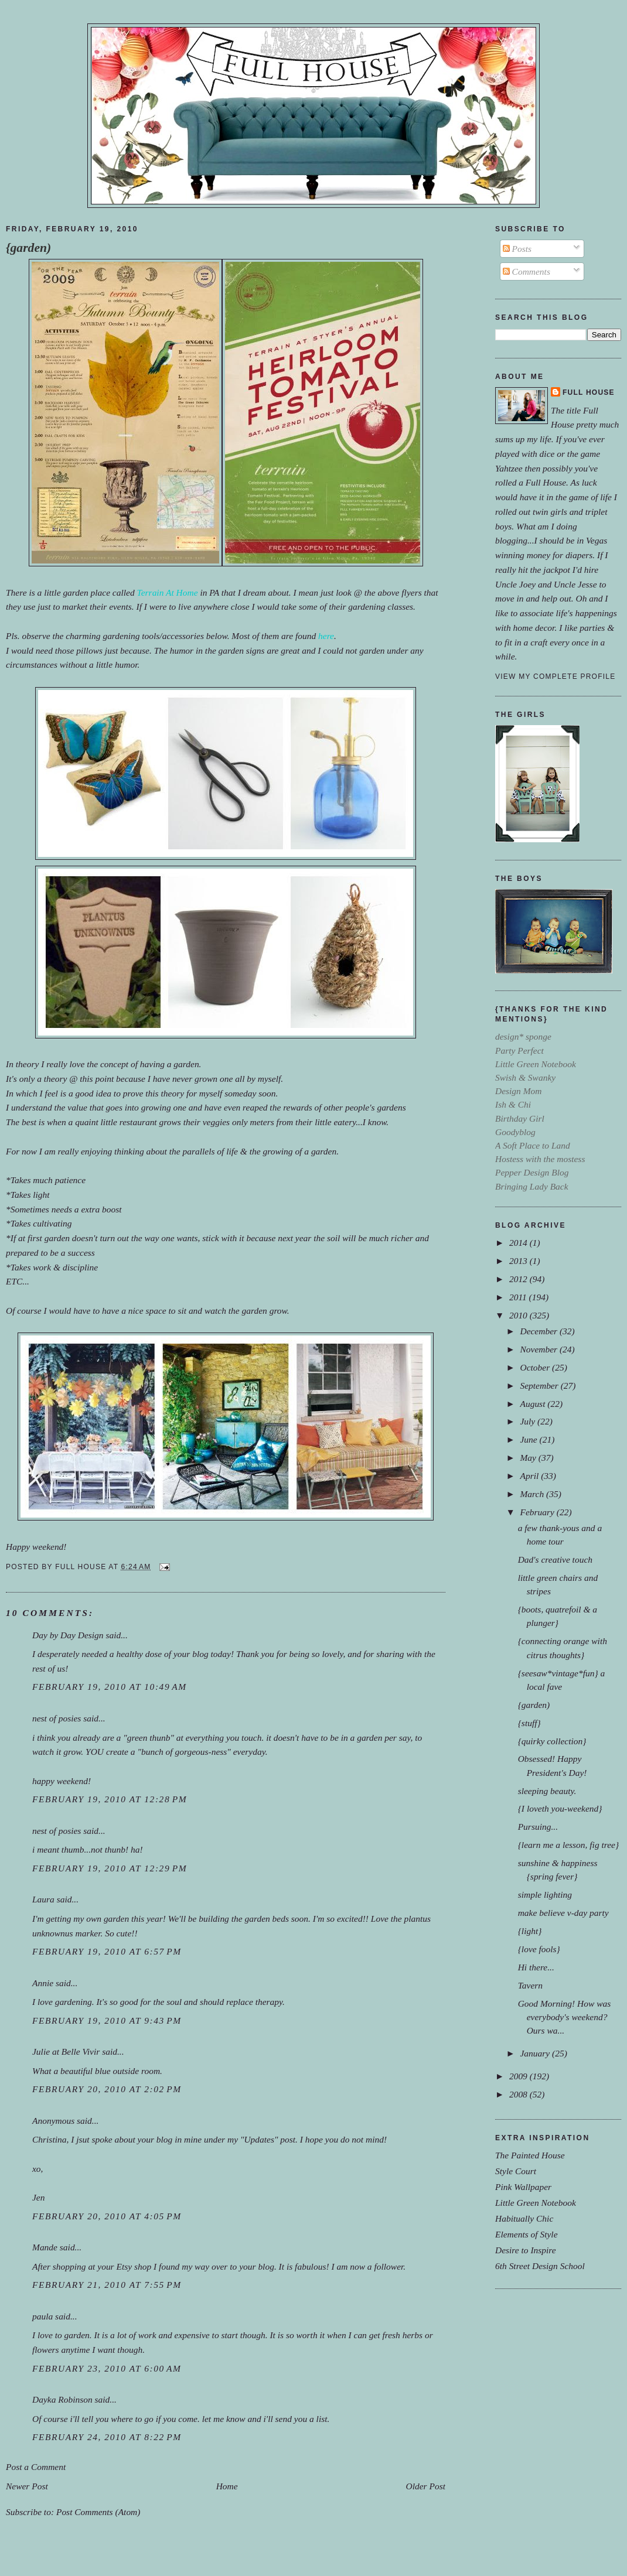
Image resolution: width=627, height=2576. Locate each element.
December (539, 1331)
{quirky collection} (552, 1741)
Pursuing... (538, 1827)
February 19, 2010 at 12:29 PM (109, 1868)
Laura (43, 1899)
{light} (530, 1931)
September (540, 1386)
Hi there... (536, 1967)
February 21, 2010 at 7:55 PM (107, 2285)
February (538, 1512)
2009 (519, 2076)
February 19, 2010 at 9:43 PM (107, 2020)
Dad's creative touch (555, 1559)
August (533, 1404)
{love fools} (539, 1949)
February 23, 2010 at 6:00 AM (107, 2368)
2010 (519, 1315)
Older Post (425, 2486)
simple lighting (545, 1894)
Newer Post (27, 2486)
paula (42, 2316)
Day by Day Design (68, 1635)
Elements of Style (526, 2234)
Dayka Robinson (62, 2399)
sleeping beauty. (547, 1791)
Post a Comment (36, 2467)
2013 (519, 1261)
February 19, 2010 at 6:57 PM (107, 1951)
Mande (44, 2247)
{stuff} (529, 1723)
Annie (42, 1983)
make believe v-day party (563, 1913)
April (530, 1476)
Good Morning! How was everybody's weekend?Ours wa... (564, 2016)
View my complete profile (555, 676)
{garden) (28, 248)
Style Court (515, 2171)
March (533, 1494)
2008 (519, 2094)
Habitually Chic (524, 2218)
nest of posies (56, 1718)
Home (227, 2486)
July (528, 1421)
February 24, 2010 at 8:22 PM (107, 2437)
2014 (519, 1243)
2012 (519, 1279)
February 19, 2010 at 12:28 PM (109, 1799)
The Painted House (530, 2155)
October (536, 1367)
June (529, 1439)
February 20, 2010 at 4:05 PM (107, 2216)
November (539, 1349)
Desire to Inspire (525, 2250)
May (529, 1458)
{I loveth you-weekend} (560, 1808)
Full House (589, 392)
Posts (517, 249)
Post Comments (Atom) (98, 2512)
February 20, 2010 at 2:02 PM (107, 2089)
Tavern (530, 1985)
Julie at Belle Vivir (66, 2051)
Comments (526, 271)
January (536, 2053)
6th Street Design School (540, 2266)
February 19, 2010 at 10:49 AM (109, 1687)
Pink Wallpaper (523, 2187)
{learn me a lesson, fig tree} (568, 1845)
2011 (519, 1297)
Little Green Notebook (535, 2203)
